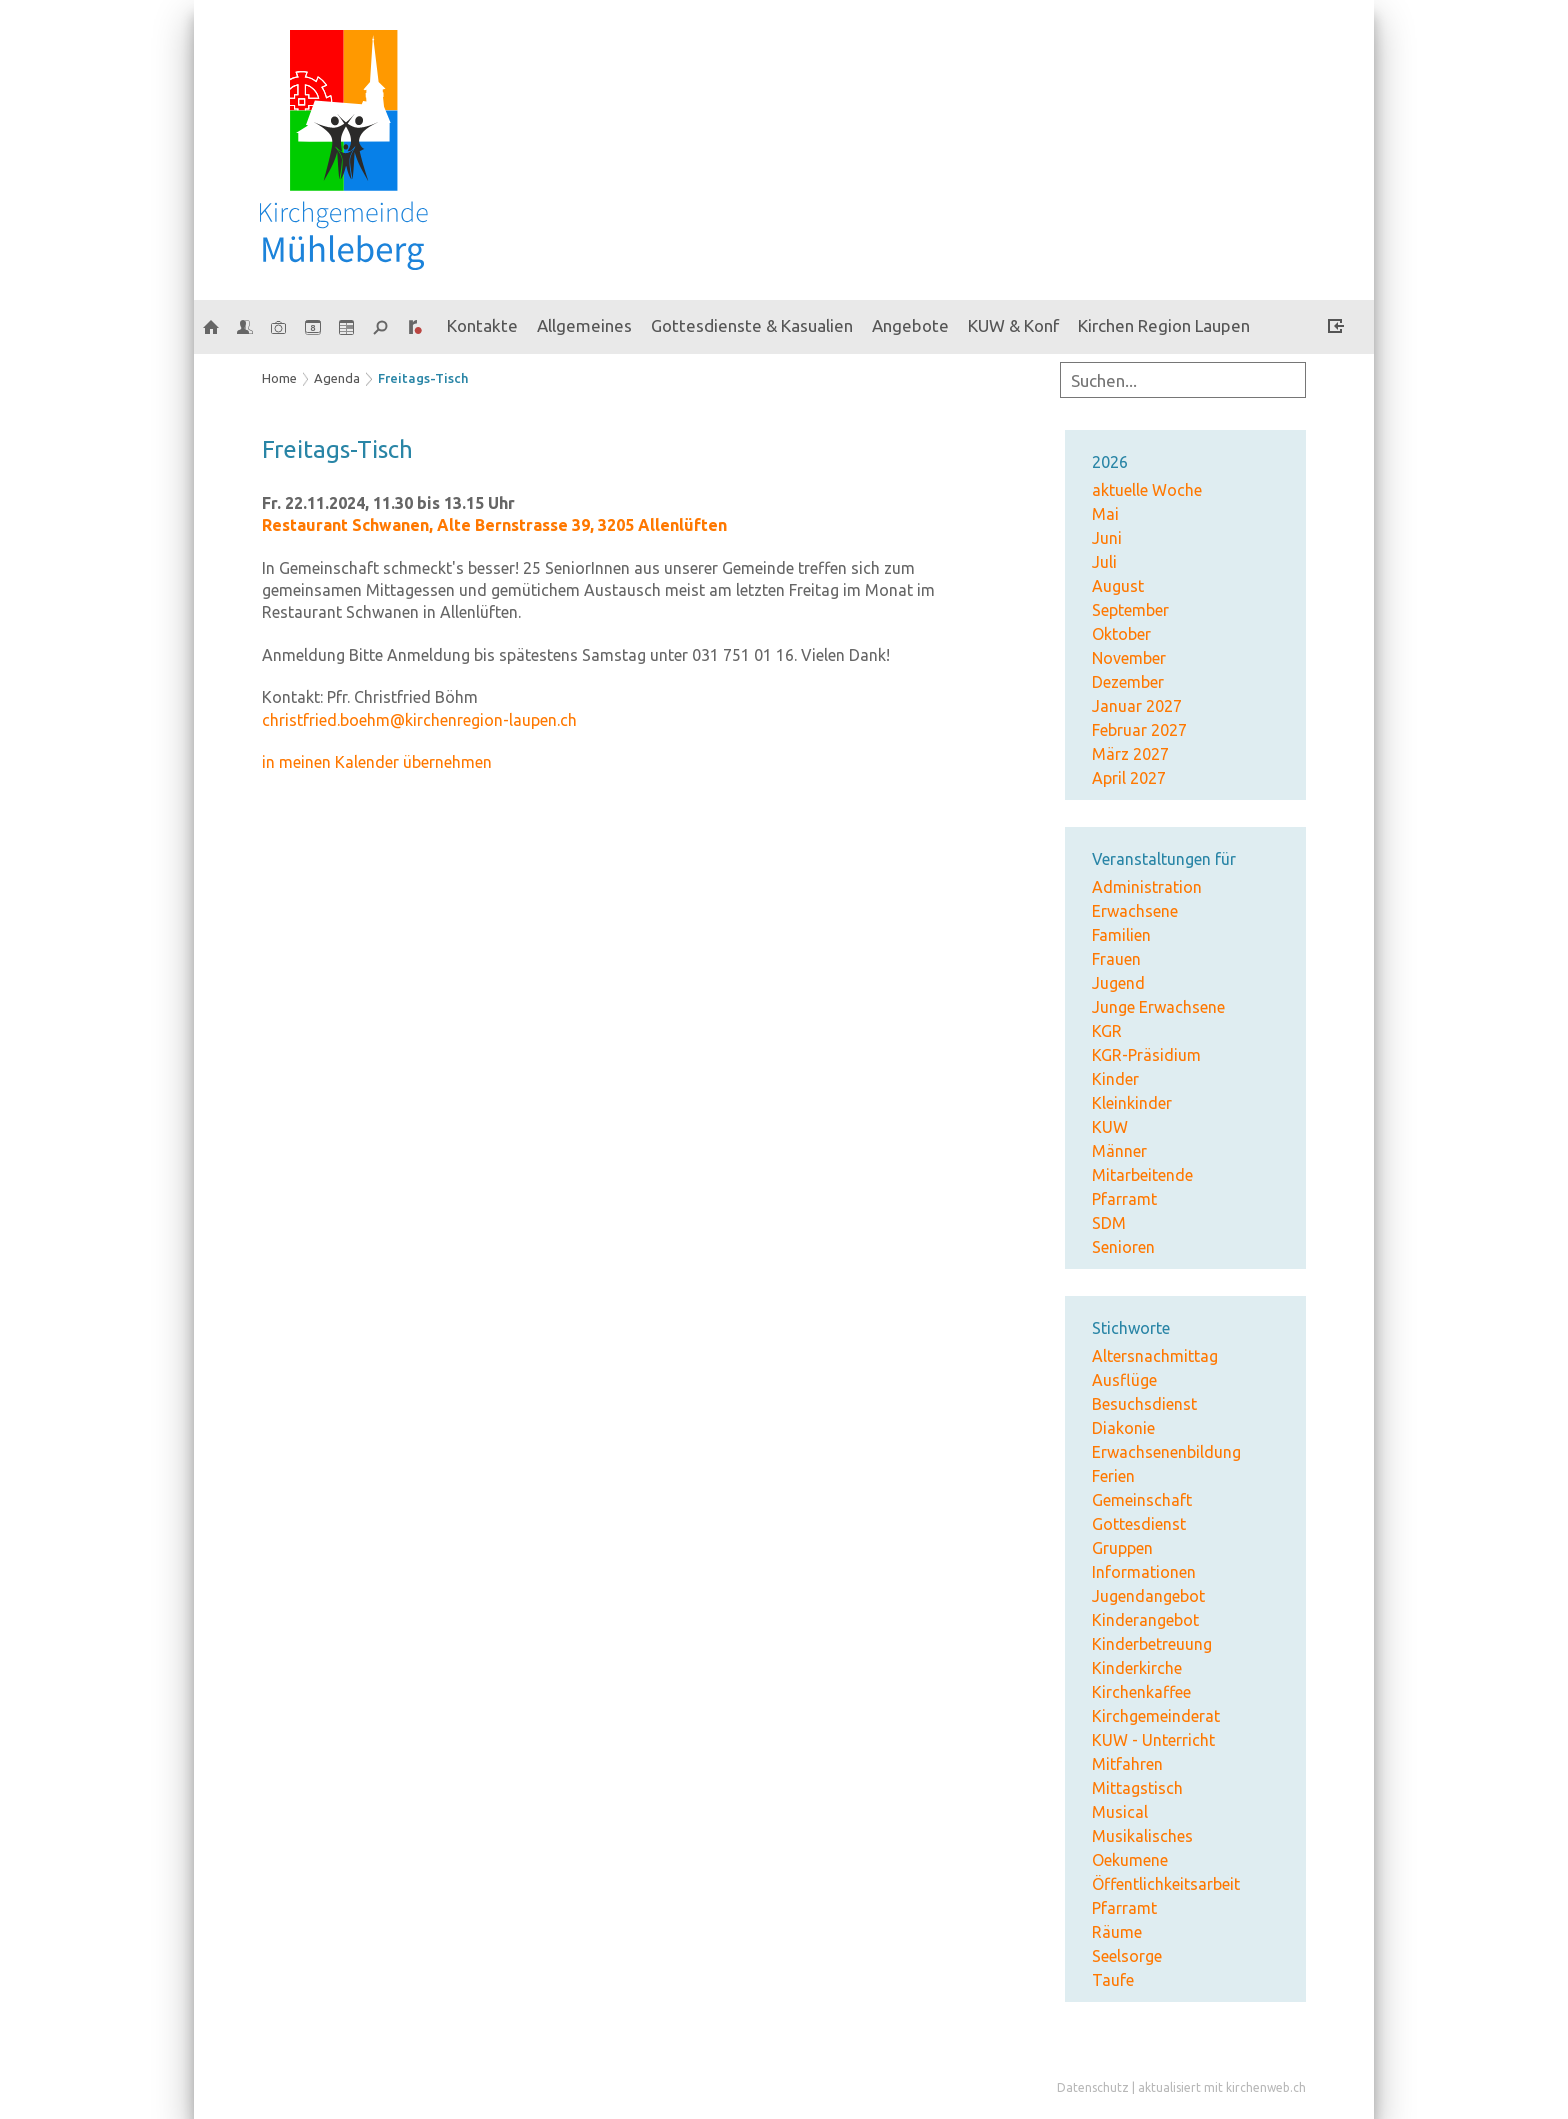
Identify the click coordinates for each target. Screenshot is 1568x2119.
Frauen (1116, 959)
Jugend (1118, 983)
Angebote (910, 325)
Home (279, 378)
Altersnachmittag (1155, 1356)
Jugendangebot (1148, 1596)
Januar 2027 (1137, 706)
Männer (1119, 1151)
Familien (1121, 935)
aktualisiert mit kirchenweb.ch (1222, 2087)
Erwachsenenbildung (1166, 1452)
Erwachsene (1135, 911)
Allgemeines (584, 325)
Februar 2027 (1139, 730)
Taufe (1113, 1980)
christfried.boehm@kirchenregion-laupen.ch (419, 720)
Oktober (1121, 634)
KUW (1110, 1127)
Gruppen (1122, 1548)
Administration (1147, 887)
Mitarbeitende (1142, 1175)
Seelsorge (1127, 1956)
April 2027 (1129, 778)
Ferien (1113, 1476)
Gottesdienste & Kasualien (752, 325)
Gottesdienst (1139, 1524)
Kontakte (482, 325)
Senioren (1123, 1247)
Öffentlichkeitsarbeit (1166, 1884)
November (1129, 658)
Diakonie (1123, 1428)
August (1118, 586)
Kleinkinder (1132, 1103)
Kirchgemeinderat (1156, 1716)
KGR (1107, 1031)
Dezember (1128, 682)
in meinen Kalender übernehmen (377, 762)
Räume (1117, 1932)
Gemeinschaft (1142, 1500)
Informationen (1144, 1572)
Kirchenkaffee (1141, 1692)
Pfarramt (1124, 1199)
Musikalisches (1142, 1836)
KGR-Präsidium (1146, 1055)
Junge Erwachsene (1158, 1007)
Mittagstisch (1137, 1788)
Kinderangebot (1145, 1620)
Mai (1105, 514)
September (1130, 610)
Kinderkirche (1137, 1668)
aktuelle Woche (1147, 490)
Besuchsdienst (1144, 1404)
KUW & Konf (1013, 325)
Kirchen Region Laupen (1164, 325)
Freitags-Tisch (423, 378)
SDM (1109, 1223)
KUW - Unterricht (1153, 1740)
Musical (1120, 1812)
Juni (1107, 538)
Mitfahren (1127, 1764)
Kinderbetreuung (1152, 1644)
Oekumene (1130, 1860)
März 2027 (1130, 754)
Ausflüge (1124, 1380)
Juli (1104, 562)
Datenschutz (1093, 2087)
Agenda (337, 378)
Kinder (1115, 1079)
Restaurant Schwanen (494, 525)
